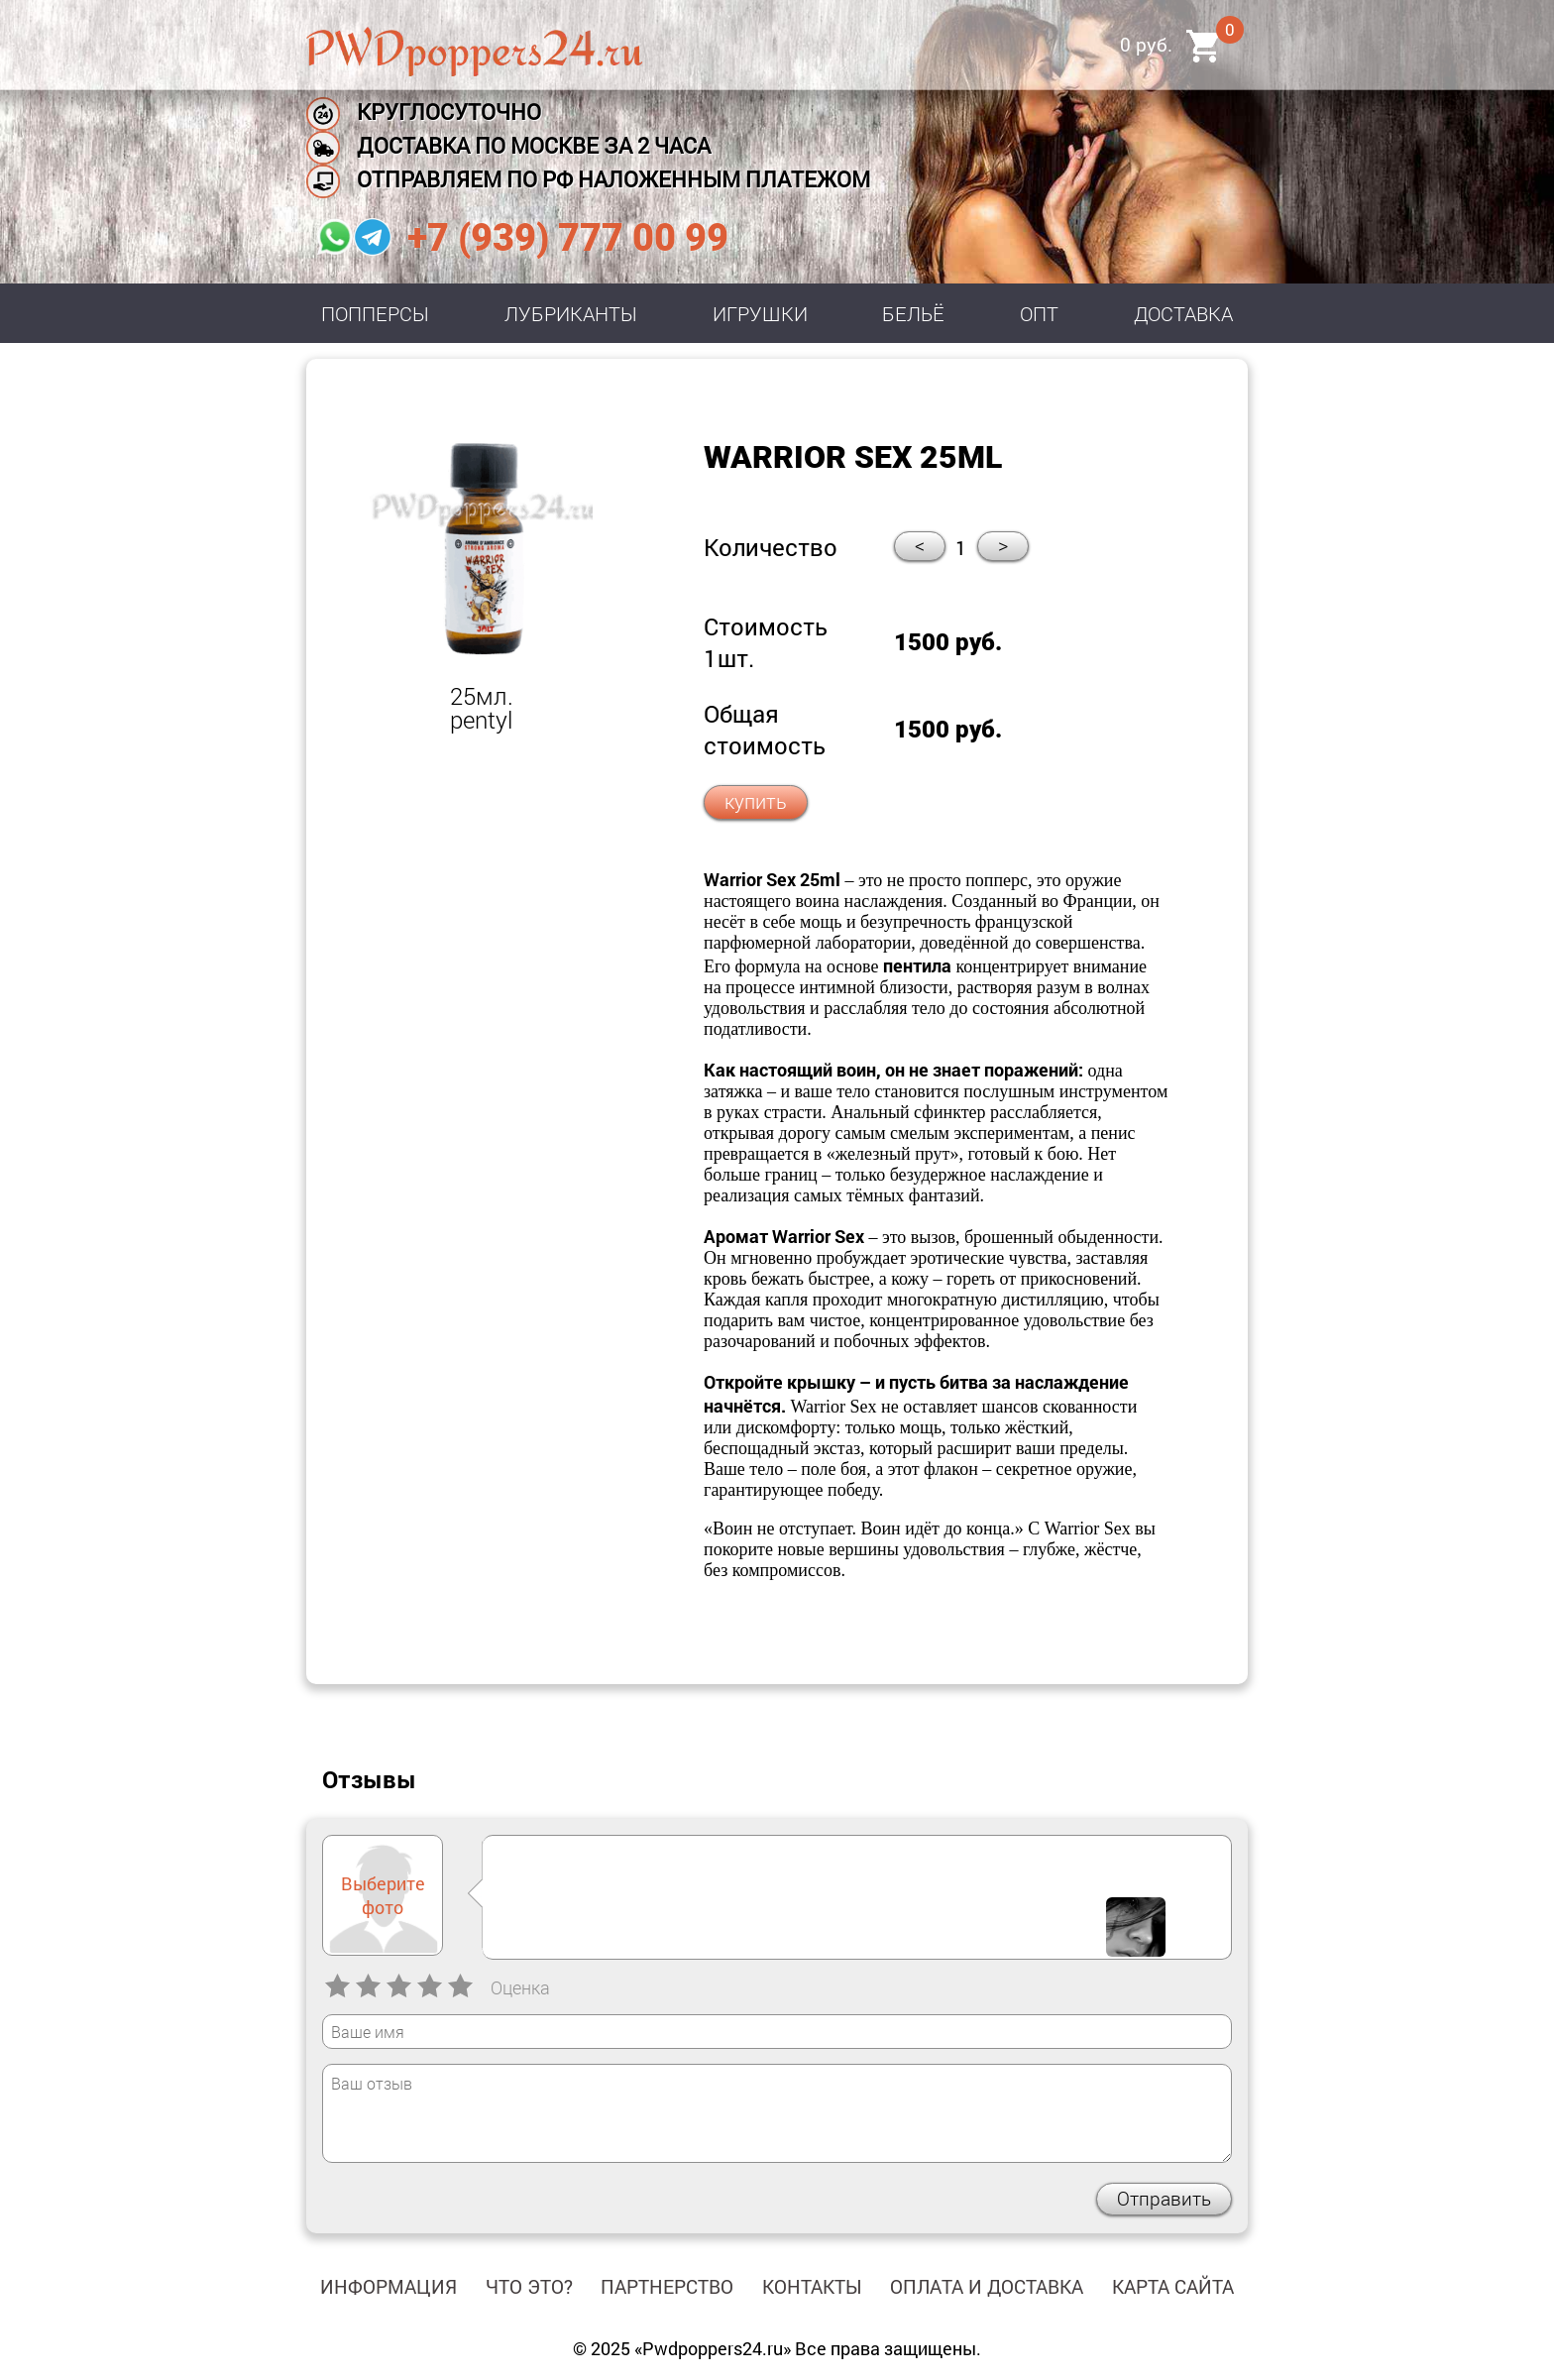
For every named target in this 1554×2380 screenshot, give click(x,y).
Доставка (1183, 313)
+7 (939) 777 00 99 (567, 238)
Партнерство (667, 2286)
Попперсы (375, 313)
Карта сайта (1173, 2286)
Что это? (529, 2286)
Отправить (1164, 2198)
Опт (1039, 313)
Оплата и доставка (986, 2286)
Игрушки (760, 313)
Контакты (812, 2286)
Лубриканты (570, 313)
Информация (388, 2286)
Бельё (913, 313)
